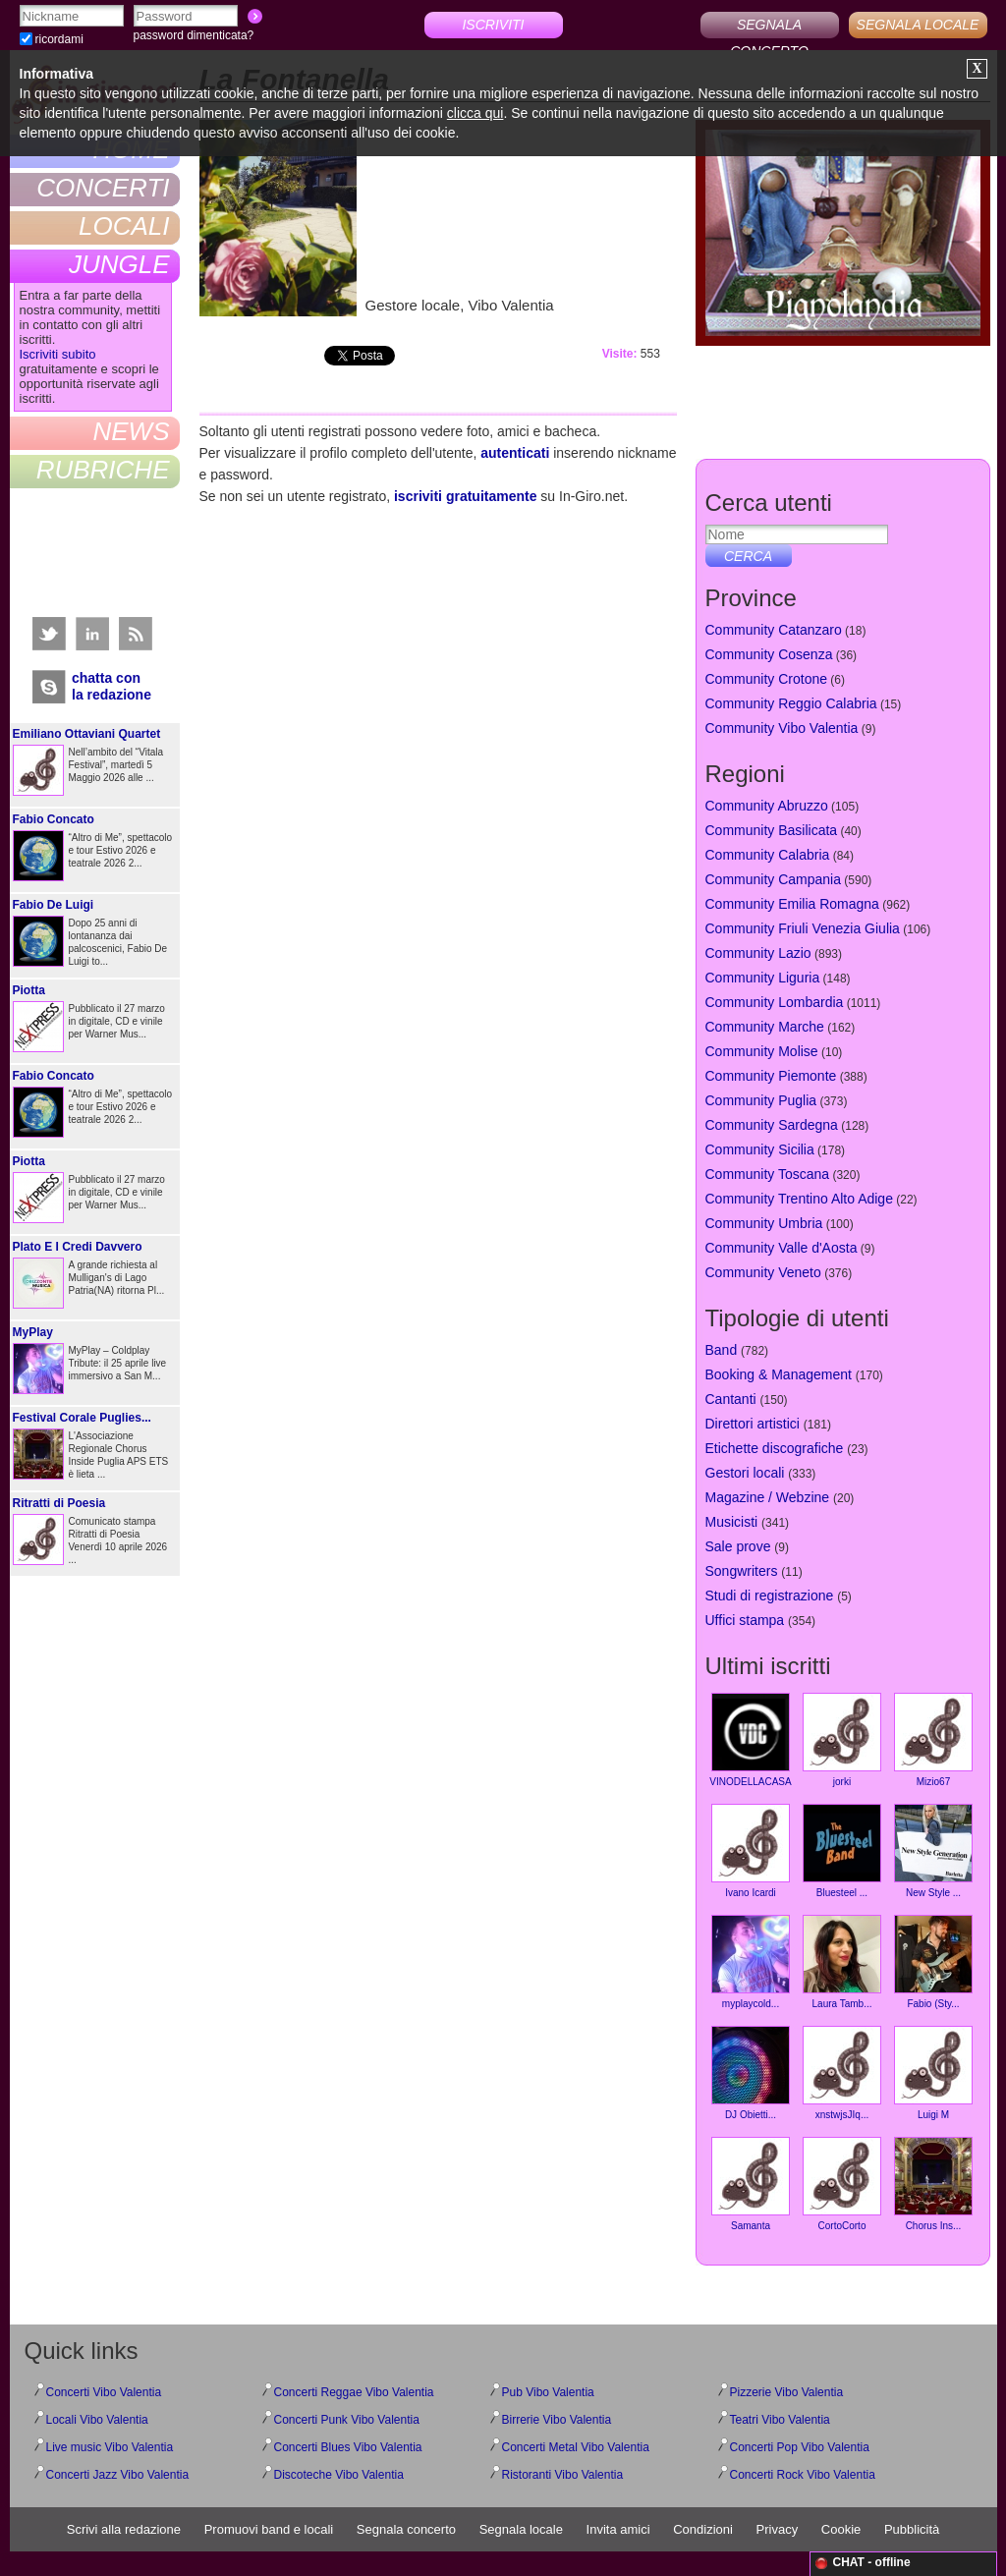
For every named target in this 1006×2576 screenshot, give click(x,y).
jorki (842, 1740)
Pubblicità (911, 2529)
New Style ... (933, 1851)
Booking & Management (778, 1374)
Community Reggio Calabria (791, 703)
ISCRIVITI (493, 24)
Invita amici (618, 2529)
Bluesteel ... (842, 1851)
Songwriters (741, 1571)
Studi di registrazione (769, 1595)
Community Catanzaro (773, 630)
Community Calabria (767, 855)
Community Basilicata (771, 830)
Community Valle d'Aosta (781, 1248)
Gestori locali (745, 1473)
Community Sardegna (771, 1125)
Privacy (777, 2529)
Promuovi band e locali (269, 2529)
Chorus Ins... (933, 2184)
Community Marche (764, 1027)
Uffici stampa (745, 1620)
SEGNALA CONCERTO (769, 27)
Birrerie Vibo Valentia (557, 2420)
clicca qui (475, 113)
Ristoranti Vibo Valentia (563, 2475)
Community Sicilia (759, 1149)
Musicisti (731, 1522)
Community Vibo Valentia (782, 728)
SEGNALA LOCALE (918, 24)
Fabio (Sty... (933, 1962)
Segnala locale (521, 2529)
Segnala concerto (406, 2529)
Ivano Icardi (750, 1851)
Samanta (750, 2184)
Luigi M (933, 2073)
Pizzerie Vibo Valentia (787, 2392)
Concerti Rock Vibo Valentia (802, 2475)
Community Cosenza (769, 654)
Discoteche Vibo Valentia (339, 2475)
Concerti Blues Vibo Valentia (348, 2447)
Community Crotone (766, 679)
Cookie (841, 2529)
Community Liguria (762, 977)
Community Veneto (763, 1272)
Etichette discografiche (774, 1448)
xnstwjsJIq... (842, 2073)
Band (721, 1350)
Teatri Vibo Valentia (780, 2420)
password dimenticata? (194, 35)
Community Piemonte (771, 1076)
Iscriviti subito (58, 354)
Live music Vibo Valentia (110, 2447)
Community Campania (773, 879)
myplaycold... (750, 1962)
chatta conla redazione (111, 686)
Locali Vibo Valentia (97, 2420)
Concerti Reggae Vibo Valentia (354, 2392)
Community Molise (761, 1051)
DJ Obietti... (750, 2073)
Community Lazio (758, 953)
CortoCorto (842, 2184)
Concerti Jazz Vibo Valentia (118, 2475)
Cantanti (730, 1399)
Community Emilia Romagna (792, 904)
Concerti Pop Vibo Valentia (799, 2447)
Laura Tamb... (842, 1962)
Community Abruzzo (766, 805)
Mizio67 (933, 1740)
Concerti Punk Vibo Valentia (346, 2420)
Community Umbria (764, 1223)
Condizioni (703, 2529)
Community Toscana (767, 1174)
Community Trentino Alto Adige (799, 1198)
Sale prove (738, 1546)
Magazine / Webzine (767, 1497)
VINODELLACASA (750, 1740)
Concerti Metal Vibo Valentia (575, 2447)
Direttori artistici (752, 1423)
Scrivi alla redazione (124, 2529)
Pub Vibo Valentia (548, 2392)
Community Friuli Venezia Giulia (802, 928)
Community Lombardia (774, 1002)
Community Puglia (761, 1100)
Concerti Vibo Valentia (104, 2392)
